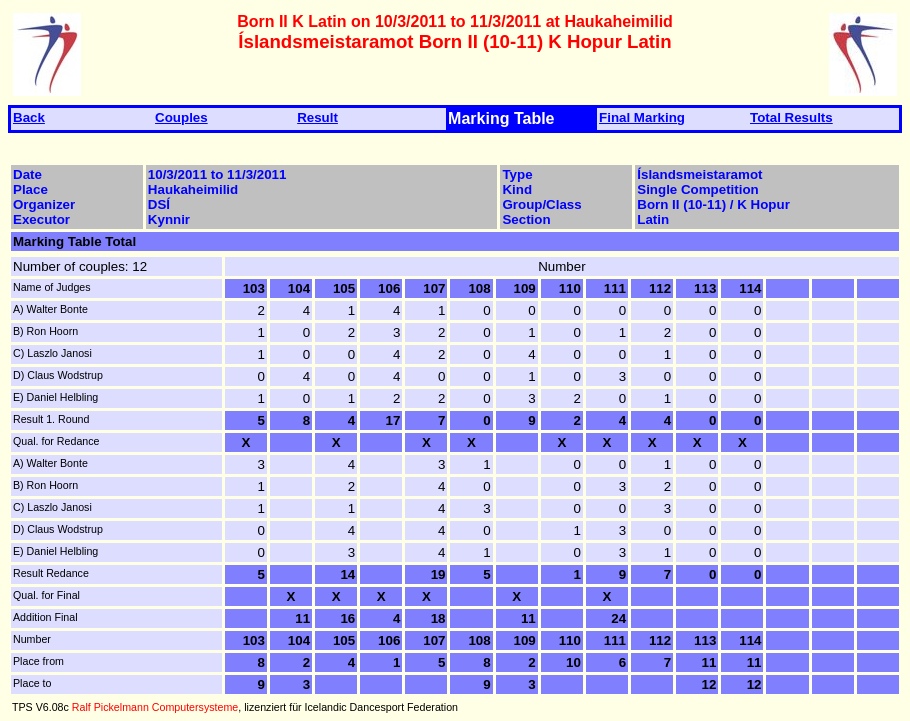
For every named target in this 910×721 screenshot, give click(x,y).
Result (317, 117)
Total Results (791, 117)
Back (29, 117)
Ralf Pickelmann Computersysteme (155, 707)
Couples (181, 117)
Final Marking (642, 117)
